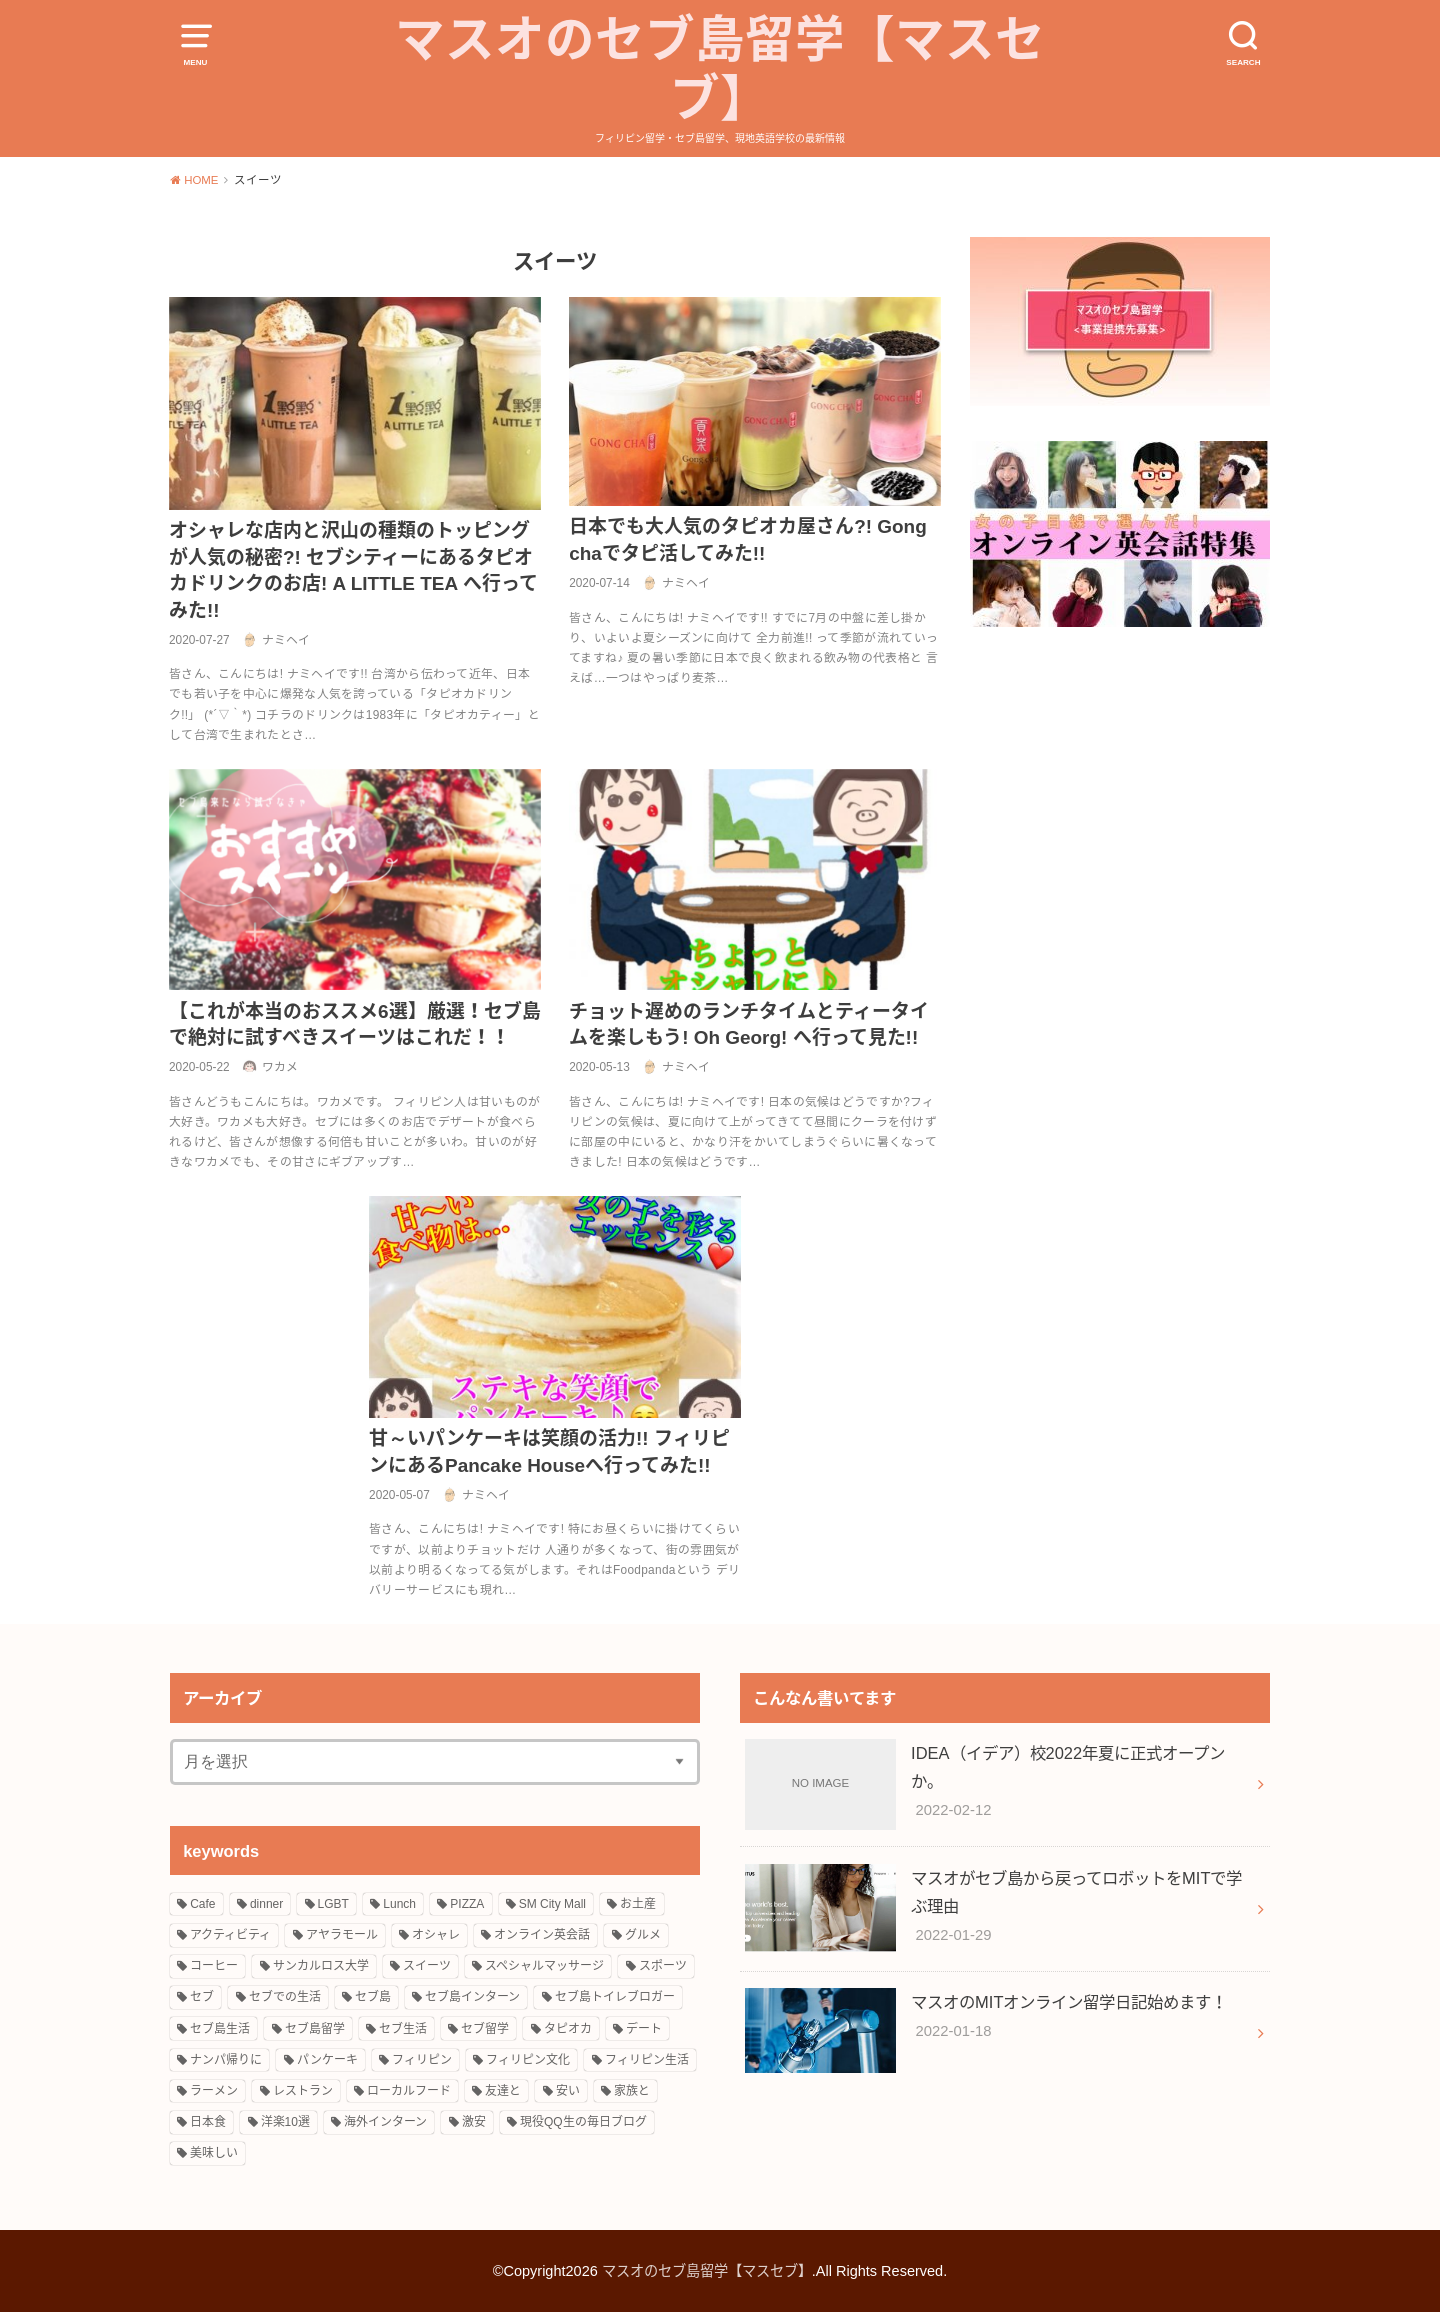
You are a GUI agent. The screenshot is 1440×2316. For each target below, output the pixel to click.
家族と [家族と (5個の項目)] (632, 2094)
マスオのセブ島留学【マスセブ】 (720, 72)
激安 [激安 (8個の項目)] (474, 2126)
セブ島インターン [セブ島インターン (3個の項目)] (472, 2001)
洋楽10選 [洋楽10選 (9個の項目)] (285, 2126)
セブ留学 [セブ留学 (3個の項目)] (485, 2032)
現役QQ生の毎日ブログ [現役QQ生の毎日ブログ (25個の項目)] (583, 2126)
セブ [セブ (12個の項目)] (202, 2001)
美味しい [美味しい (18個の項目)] (214, 2157)
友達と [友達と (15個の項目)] (503, 2094)
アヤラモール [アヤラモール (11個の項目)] (342, 1939)
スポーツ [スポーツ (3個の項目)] (663, 1970)
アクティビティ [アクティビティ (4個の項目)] (230, 1939)
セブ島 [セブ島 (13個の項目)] (373, 2001)
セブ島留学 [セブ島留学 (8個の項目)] (315, 2032)
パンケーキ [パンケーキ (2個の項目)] (327, 2063)
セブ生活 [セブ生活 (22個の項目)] (403, 2032)
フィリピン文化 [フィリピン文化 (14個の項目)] (528, 2063)
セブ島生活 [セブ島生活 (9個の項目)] (220, 2032)
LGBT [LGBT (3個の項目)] (333, 1907)
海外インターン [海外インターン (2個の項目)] (385, 2126)
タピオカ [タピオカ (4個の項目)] (568, 2032)
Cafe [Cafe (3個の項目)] (202, 1907)
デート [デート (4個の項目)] (644, 2032)
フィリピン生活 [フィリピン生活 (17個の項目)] (647, 2063)
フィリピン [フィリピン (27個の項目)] (422, 2063)
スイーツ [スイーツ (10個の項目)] (427, 1970)
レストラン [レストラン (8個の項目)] (303, 2094)
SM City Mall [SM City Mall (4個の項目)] (552, 1907)
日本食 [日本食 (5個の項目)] (208, 2126)
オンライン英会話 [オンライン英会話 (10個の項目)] (542, 1939)
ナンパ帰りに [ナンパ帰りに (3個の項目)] (226, 2063)
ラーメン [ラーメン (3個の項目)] (214, 2094)
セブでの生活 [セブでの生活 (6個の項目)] (285, 2001)
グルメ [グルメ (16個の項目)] (643, 1939)
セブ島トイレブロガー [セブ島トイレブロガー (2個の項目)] (615, 2001)
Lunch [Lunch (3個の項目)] (399, 1907)
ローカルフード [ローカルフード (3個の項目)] (409, 2094)
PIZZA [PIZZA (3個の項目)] (467, 1907)
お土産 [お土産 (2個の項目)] (638, 1907)
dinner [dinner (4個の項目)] (266, 1907)
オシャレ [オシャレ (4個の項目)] (436, 1939)
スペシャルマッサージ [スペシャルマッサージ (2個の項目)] (544, 1970)
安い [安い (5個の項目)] (568, 2094)
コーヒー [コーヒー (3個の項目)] (214, 1970)
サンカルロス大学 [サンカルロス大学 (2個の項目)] (321, 1970)
